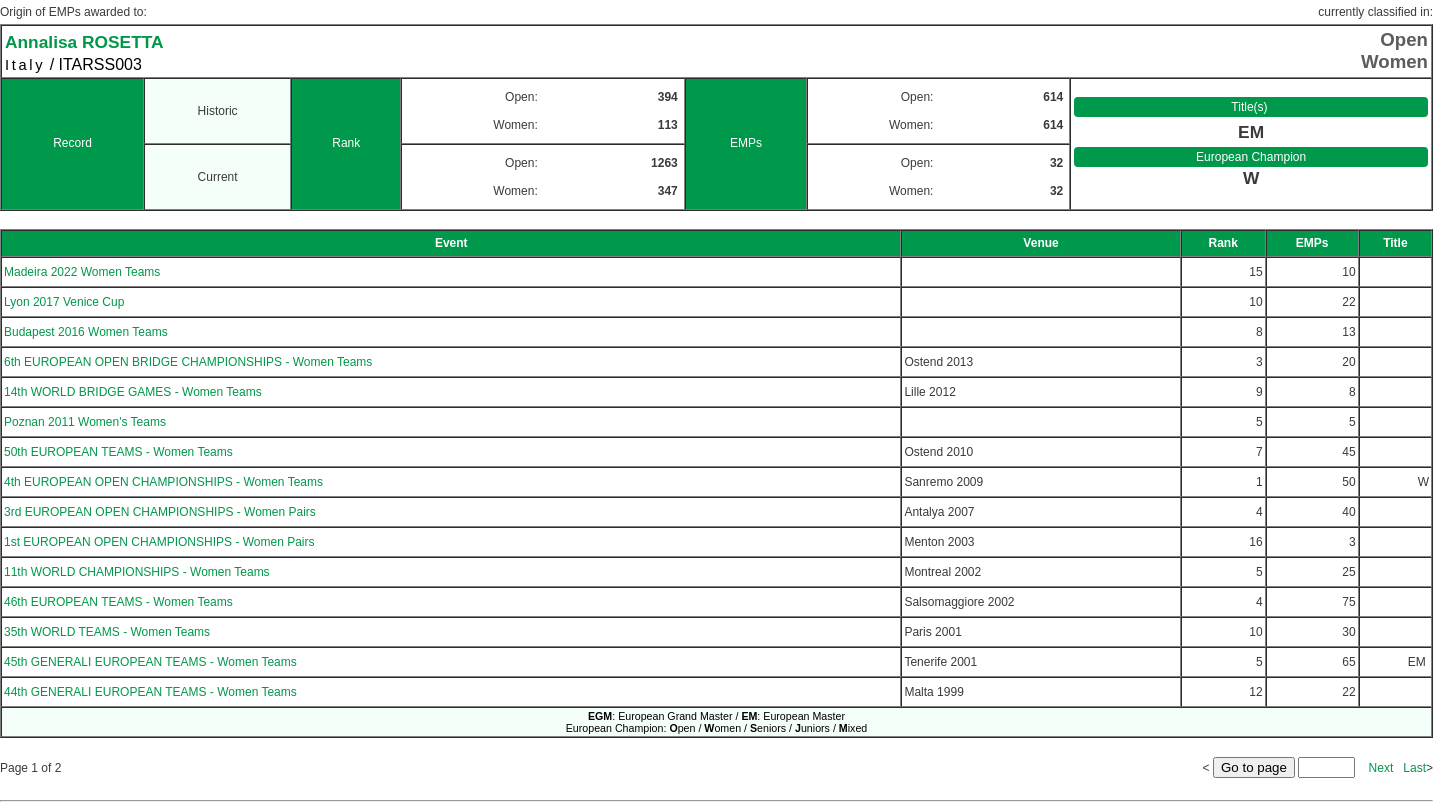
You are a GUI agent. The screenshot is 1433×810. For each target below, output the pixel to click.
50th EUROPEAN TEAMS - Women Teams (118, 452)
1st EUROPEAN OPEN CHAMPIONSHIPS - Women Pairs (159, 542)
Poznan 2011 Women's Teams (85, 422)
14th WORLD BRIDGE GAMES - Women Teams (133, 392)
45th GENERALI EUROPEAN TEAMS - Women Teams (150, 662)
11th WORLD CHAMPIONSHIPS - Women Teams (137, 572)
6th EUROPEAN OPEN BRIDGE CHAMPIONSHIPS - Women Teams (188, 362)
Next (1381, 768)
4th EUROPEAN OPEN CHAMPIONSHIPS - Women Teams (163, 482)
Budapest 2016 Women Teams (86, 332)
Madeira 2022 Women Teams (82, 272)
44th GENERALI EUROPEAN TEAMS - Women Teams (150, 692)
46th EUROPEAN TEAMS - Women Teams (118, 602)
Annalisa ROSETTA (84, 42)
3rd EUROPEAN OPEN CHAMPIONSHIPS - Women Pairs (160, 512)
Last (1414, 768)
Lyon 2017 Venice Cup (64, 302)
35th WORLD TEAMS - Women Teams (107, 632)
